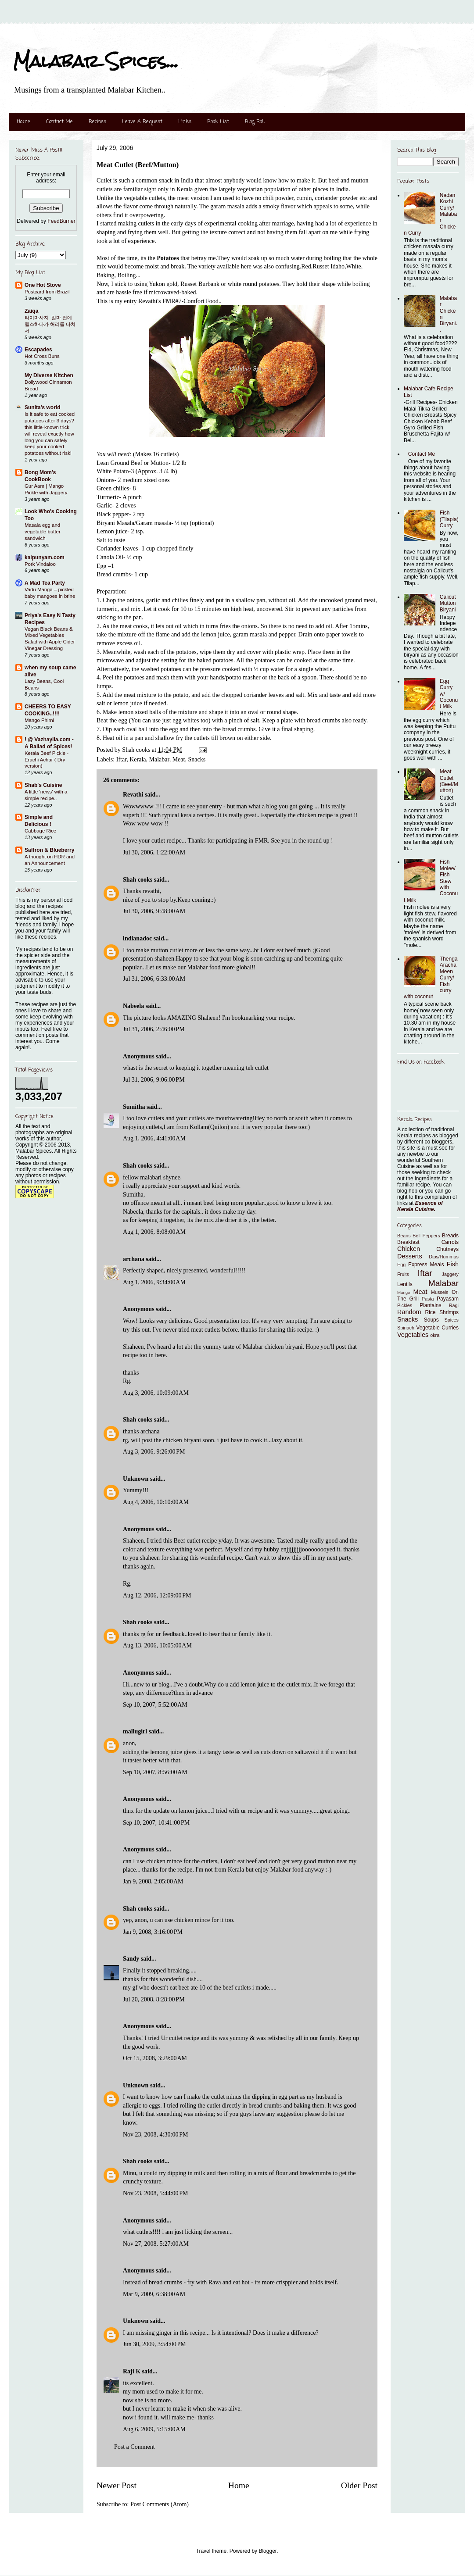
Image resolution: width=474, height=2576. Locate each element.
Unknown (135, 1479)
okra (434, 1335)
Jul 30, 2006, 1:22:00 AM (154, 852)
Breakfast (408, 1242)
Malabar (159, 759)
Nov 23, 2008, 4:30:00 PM (155, 2134)
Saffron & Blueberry (49, 850)
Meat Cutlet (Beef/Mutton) (449, 780)
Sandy (131, 1958)
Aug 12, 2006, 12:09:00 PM (157, 1595)
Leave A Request (142, 122)
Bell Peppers (426, 1235)
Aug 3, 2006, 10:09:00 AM (156, 1393)
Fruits (403, 1274)
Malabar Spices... (96, 61)
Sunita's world (43, 407)
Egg (401, 1264)
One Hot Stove (43, 285)
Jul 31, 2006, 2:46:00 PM (154, 1029)
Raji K (131, 2371)
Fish (453, 1264)
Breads (450, 1236)
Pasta (428, 1298)
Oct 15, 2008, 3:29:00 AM (155, 2058)
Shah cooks (138, 879)
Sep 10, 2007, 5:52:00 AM (155, 1704)
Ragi (454, 1305)
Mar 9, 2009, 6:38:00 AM (154, 2294)
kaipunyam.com (45, 557)
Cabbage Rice (40, 830)
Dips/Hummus (444, 1256)
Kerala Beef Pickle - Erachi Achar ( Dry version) (46, 759)
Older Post (359, 2485)
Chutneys (447, 1249)
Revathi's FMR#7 (160, 301)
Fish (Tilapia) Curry (449, 519)
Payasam (448, 1299)
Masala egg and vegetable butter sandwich (43, 531)
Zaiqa (31, 311)
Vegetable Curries (437, 1328)
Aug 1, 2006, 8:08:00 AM (154, 1232)
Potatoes (168, 258)
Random (409, 1311)
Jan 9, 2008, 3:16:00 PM (153, 1932)
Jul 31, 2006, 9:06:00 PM (154, 1079)
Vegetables (412, 1334)
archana (133, 1259)
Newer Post (116, 2485)
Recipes (97, 122)
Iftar (121, 759)
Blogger (267, 2551)
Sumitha (134, 1107)
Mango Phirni (39, 720)
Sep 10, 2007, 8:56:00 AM (155, 1772)
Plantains (430, 1305)
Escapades (38, 350)
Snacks (196, 759)
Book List (218, 122)
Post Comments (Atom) (159, 2504)
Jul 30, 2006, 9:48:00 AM (154, 911)
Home (23, 122)
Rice (430, 1312)
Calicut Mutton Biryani (448, 603)
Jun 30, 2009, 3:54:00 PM (154, 2344)
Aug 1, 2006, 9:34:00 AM (154, 1282)
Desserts (409, 1256)
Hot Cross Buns (42, 356)
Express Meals (426, 1264)
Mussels (440, 1292)
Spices (452, 1319)
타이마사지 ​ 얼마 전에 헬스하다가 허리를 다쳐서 (50, 324)
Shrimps (449, 1312)
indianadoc (137, 938)
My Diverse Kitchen (49, 375)
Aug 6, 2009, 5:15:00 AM (154, 2429)
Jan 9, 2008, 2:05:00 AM (153, 1881)
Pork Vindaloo (40, 564)
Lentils (405, 1284)
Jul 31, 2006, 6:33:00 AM (154, 978)
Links (184, 122)
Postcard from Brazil (47, 291)
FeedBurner (61, 221)
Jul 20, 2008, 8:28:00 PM (154, 1999)
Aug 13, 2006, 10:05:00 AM (157, 1645)
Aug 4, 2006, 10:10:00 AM (156, 1502)
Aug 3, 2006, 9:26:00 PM (154, 1451)
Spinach (405, 1327)
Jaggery (450, 1274)
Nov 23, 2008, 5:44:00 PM (155, 2193)
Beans (404, 1235)
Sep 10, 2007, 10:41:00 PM (156, 1822)
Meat (178, 759)
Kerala (137, 759)
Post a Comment (134, 2447)
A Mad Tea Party (45, 583)
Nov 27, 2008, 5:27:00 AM (156, 2243)
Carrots (450, 1242)
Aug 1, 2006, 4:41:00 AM (154, 1138)
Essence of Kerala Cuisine (420, 1206)
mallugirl (135, 1731)
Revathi (133, 794)
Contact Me (59, 122)
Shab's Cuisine (43, 785)
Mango (403, 1292)
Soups (431, 1320)
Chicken (408, 1248)
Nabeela (133, 1006)
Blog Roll (255, 122)
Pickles (404, 1305)
